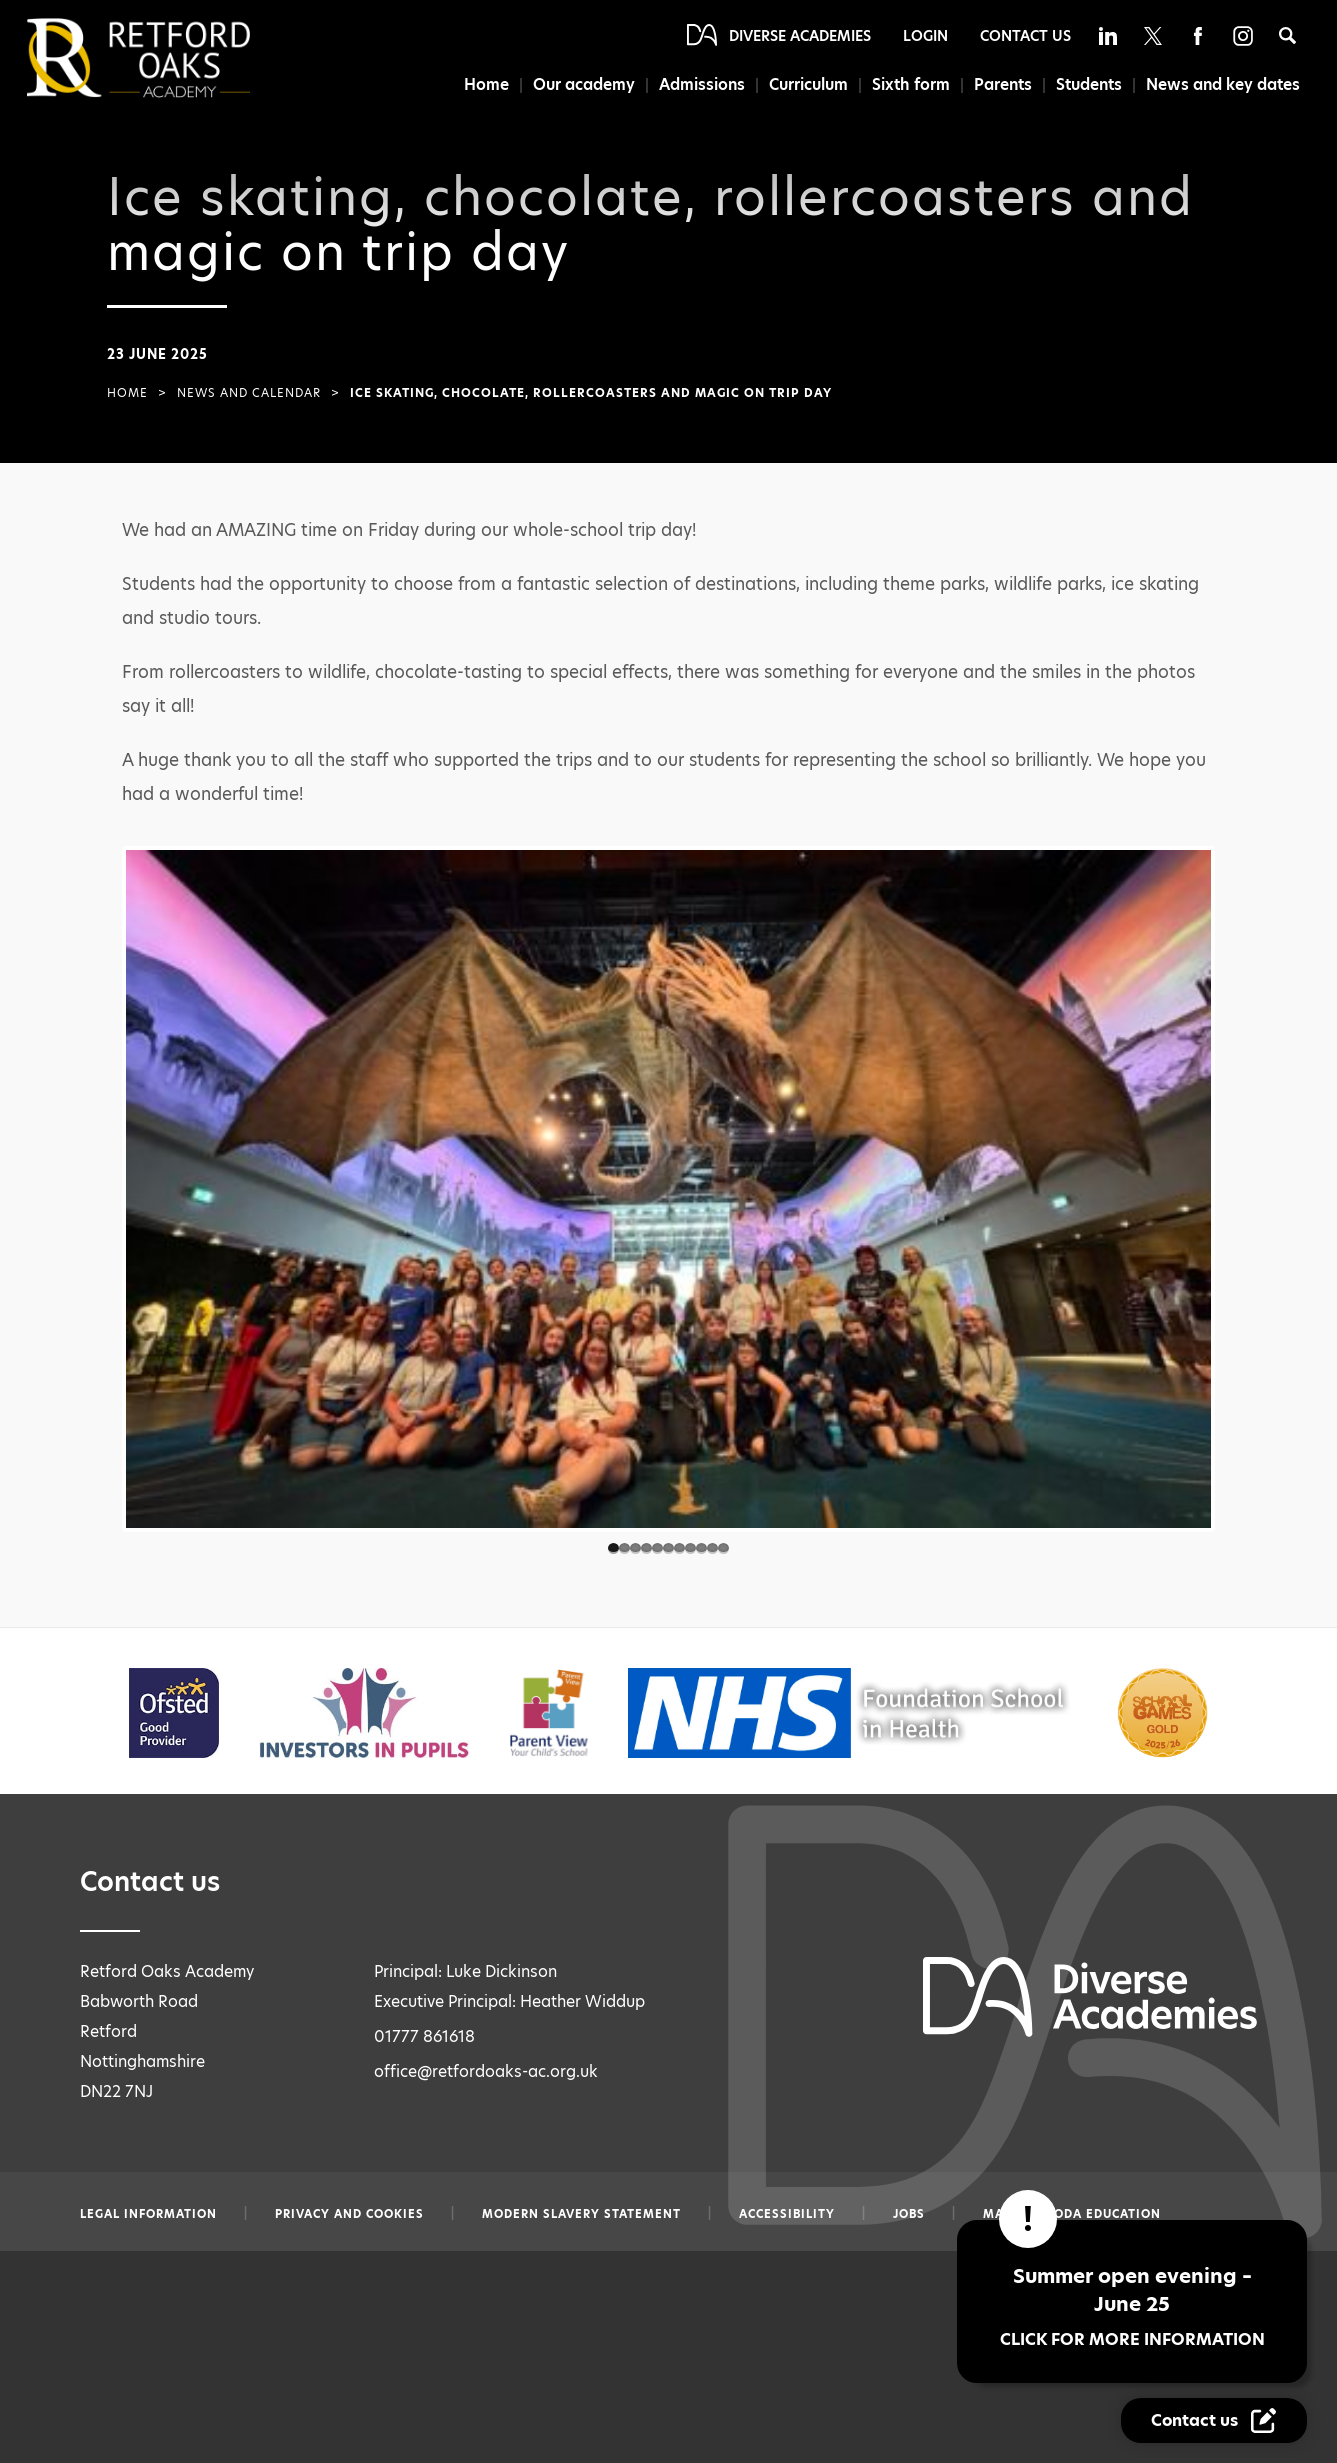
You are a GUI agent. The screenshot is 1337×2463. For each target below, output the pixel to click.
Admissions (702, 84)
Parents (1003, 84)
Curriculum (808, 84)
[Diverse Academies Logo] (172, 58)
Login (925, 36)
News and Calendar (249, 393)
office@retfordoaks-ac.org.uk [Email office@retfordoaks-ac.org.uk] (486, 2071)
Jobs (909, 2214)
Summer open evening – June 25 (1132, 2306)
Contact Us (1025, 36)
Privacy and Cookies (349, 2214)
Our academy (584, 84)
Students (1089, 84)
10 (712, 1548)
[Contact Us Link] (1214, 2420)
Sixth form (911, 84)
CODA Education (1103, 2214)
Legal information (148, 2214)
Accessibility (787, 2214)
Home (486, 84)
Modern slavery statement (581, 2214)
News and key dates (1223, 84)
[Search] (1287, 35)
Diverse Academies (800, 36)
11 (723, 1548)
